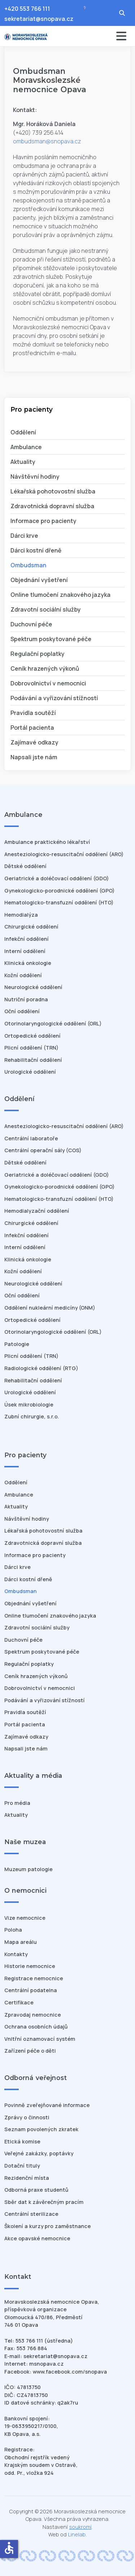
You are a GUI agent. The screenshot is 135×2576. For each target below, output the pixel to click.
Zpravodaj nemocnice (32, 2014)
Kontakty (16, 1954)
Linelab (77, 2534)
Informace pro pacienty (43, 521)
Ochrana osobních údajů (36, 2026)
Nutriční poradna (26, 999)
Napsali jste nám (33, 757)
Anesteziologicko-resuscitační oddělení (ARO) (63, 854)
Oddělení (23, 432)
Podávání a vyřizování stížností (54, 698)
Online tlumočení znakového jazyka (60, 595)
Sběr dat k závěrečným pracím (44, 2202)
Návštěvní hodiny (34, 476)
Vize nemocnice (24, 1917)
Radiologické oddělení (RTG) (41, 1368)
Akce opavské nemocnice (37, 2238)
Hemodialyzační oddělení (36, 1210)
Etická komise (22, 2141)
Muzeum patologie (28, 1869)
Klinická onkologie (27, 963)
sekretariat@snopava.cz (38, 19)
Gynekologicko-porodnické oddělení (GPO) (59, 890)
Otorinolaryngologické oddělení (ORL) (53, 1023)
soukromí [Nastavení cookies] (80, 2526)
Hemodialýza (21, 914)
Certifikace (18, 2002)
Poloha (13, 1929)
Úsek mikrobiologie (28, 1404)
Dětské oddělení (25, 866)
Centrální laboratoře (31, 1138)
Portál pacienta (32, 728)
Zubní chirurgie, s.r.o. (31, 1416)
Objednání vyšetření (39, 580)
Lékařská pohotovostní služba (52, 491)
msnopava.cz (46, 2363)
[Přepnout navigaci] (101, 36)
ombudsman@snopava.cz (47, 141)
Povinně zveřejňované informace (47, 2105)
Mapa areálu (20, 1941)
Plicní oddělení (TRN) (31, 1047)
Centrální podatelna (30, 1990)
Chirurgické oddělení (31, 926)
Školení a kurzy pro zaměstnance (47, 2226)
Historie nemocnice (29, 1966)
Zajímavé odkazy (34, 742)
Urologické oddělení (30, 1071)
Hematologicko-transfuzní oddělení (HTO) (58, 902)
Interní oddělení (24, 951)
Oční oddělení (22, 1011)
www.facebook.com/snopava (70, 2371)
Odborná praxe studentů (36, 2189)
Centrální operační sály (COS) (42, 1150)
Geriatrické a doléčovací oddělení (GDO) (56, 878)
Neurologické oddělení (33, 987)
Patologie (16, 1344)
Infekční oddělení (26, 938)
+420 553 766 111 (27, 9)
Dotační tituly (22, 2165)
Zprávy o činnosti (26, 2117)
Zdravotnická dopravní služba (52, 506)
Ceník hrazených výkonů (44, 668)
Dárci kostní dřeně (36, 550)
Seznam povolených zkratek (41, 2129)
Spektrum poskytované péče (50, 639)
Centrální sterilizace (31, 2213)
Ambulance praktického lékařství (47, 841)
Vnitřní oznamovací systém (39, 2038)
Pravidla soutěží (33, 713)
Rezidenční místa (26, 2177)
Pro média (17, 1802)
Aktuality (22, 462)
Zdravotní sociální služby (45, 609)
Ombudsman (28, 565)
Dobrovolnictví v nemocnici (48, 683)
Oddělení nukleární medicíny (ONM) (49, 1307)
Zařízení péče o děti (30, 2050)
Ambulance (26, 447)
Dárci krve (24, 536)
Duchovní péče (31, 624)
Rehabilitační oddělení (33, 1059)
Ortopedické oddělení (32, 1035)
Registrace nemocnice (33, 1978)
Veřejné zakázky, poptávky (38, 2153)
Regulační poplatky (37, 654)
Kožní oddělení (23, 975)
